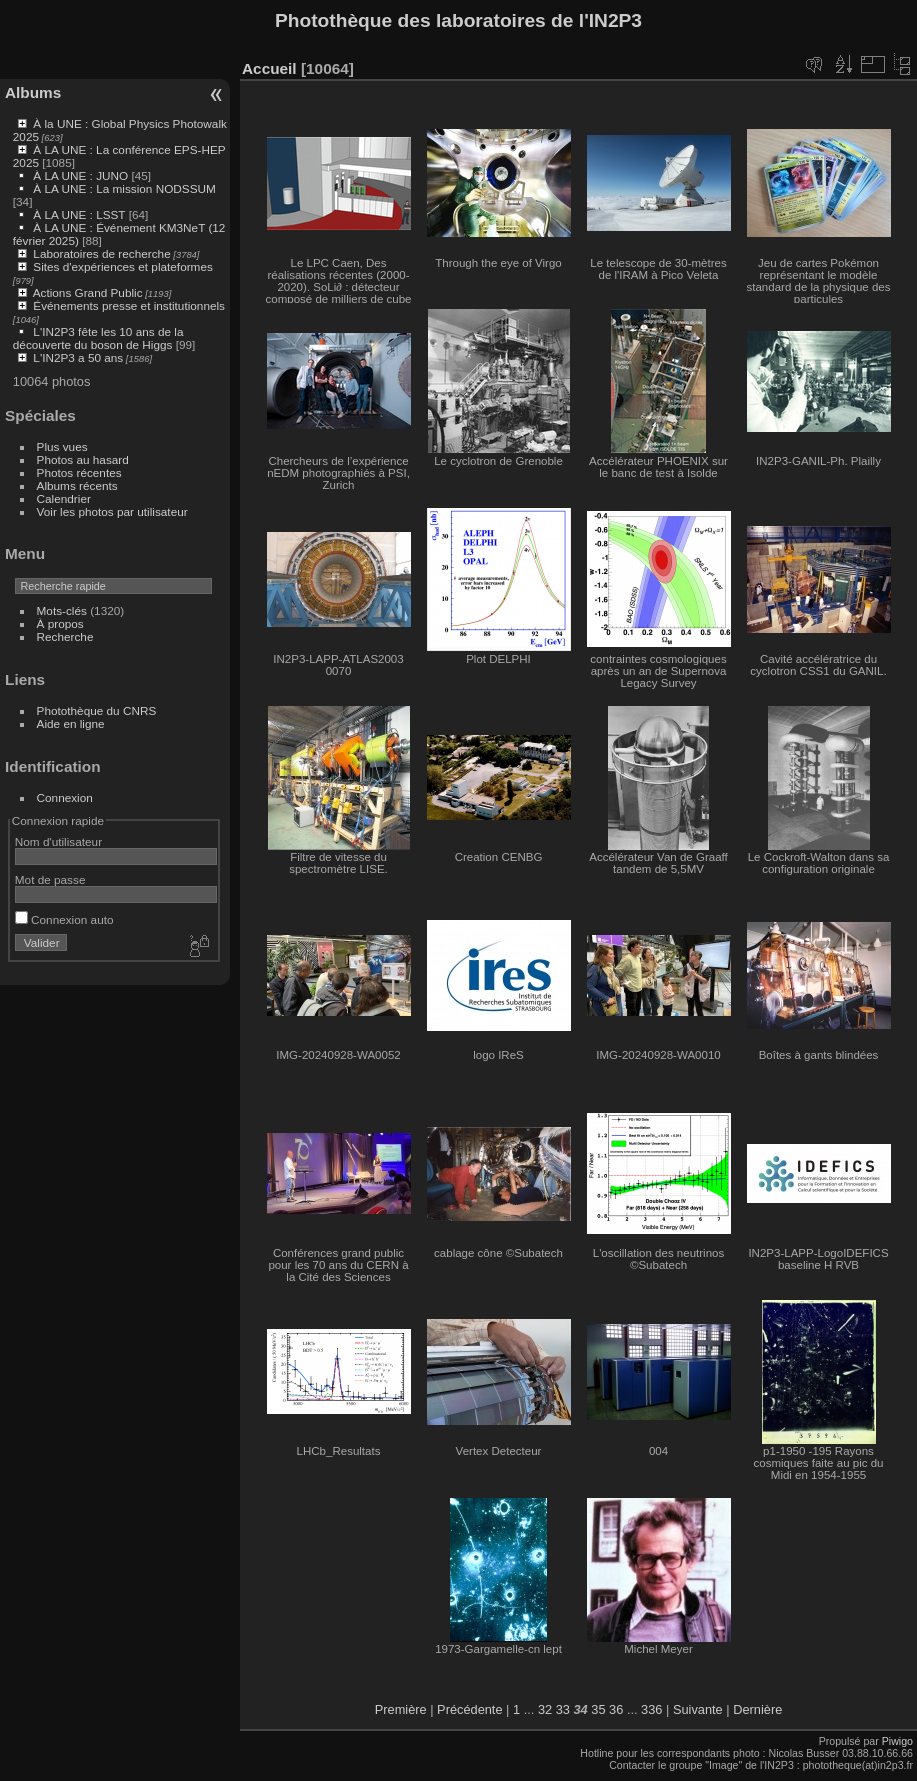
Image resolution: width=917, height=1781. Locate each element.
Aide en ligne (71, 723)
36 (616, 1709)
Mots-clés (62, 610)
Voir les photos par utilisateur (112, 511)
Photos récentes (79, 472)
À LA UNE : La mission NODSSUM (124, 188)
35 (598, 1709)
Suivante (698, 1709)
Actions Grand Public (88, 292)
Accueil (269, 68)
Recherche (65, 636)
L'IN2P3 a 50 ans (78, 357)
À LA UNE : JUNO (82, 175)
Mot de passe (50, 879)
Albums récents (77, 485)
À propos (60, 623)
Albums (33, 92)
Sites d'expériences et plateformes (122, 266)
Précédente (469, 1709)
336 (651, 1709)
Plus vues (62, 446)
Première (401, 1709)
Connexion (65, 797)
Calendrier (64, 498)
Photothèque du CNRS (97, 710)
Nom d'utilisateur (58, 841)
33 (563, 1709)
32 (545, 1709)
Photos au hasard (83, 459)
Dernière (757, 1709)
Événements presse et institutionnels (129, 305)
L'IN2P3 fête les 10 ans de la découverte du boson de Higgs (98, 338)
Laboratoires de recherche (101, 253)
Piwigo (897, 1741)
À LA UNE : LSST (79, 214)
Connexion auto (64, 919)
